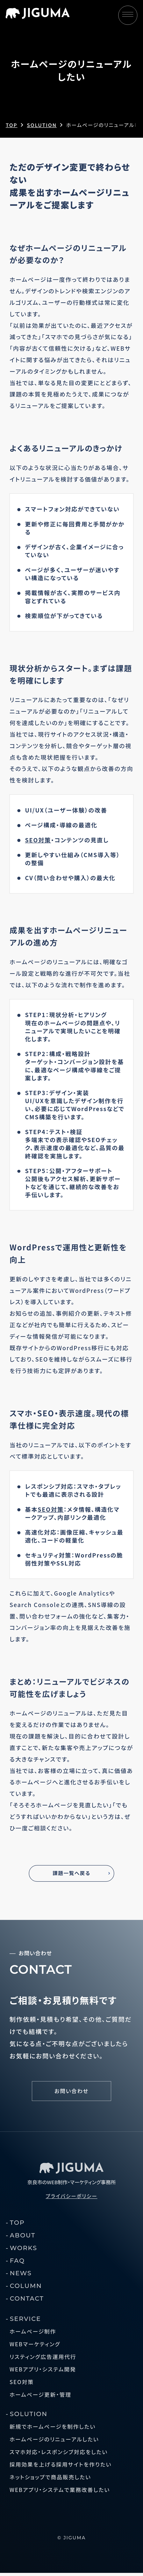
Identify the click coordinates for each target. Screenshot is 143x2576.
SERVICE (25, 2324)
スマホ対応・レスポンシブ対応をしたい (59, 2457)
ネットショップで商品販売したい (50, 2482)
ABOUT (22, 2241)
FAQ (17, 2266)
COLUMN (26, 2291)
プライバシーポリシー (71, 2201)
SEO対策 (38, 840)
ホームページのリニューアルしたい (54, 2445)
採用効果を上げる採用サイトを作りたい (61, 2470)
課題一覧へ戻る (71, 1874)
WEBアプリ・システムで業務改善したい (60, 2495)
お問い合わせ (71, 2095)
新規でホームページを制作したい (53, 2432)
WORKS (23, 2253)
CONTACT (27, 2304)
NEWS (21, 2279)
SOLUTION (28, 2419)
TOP (17, 2228)
